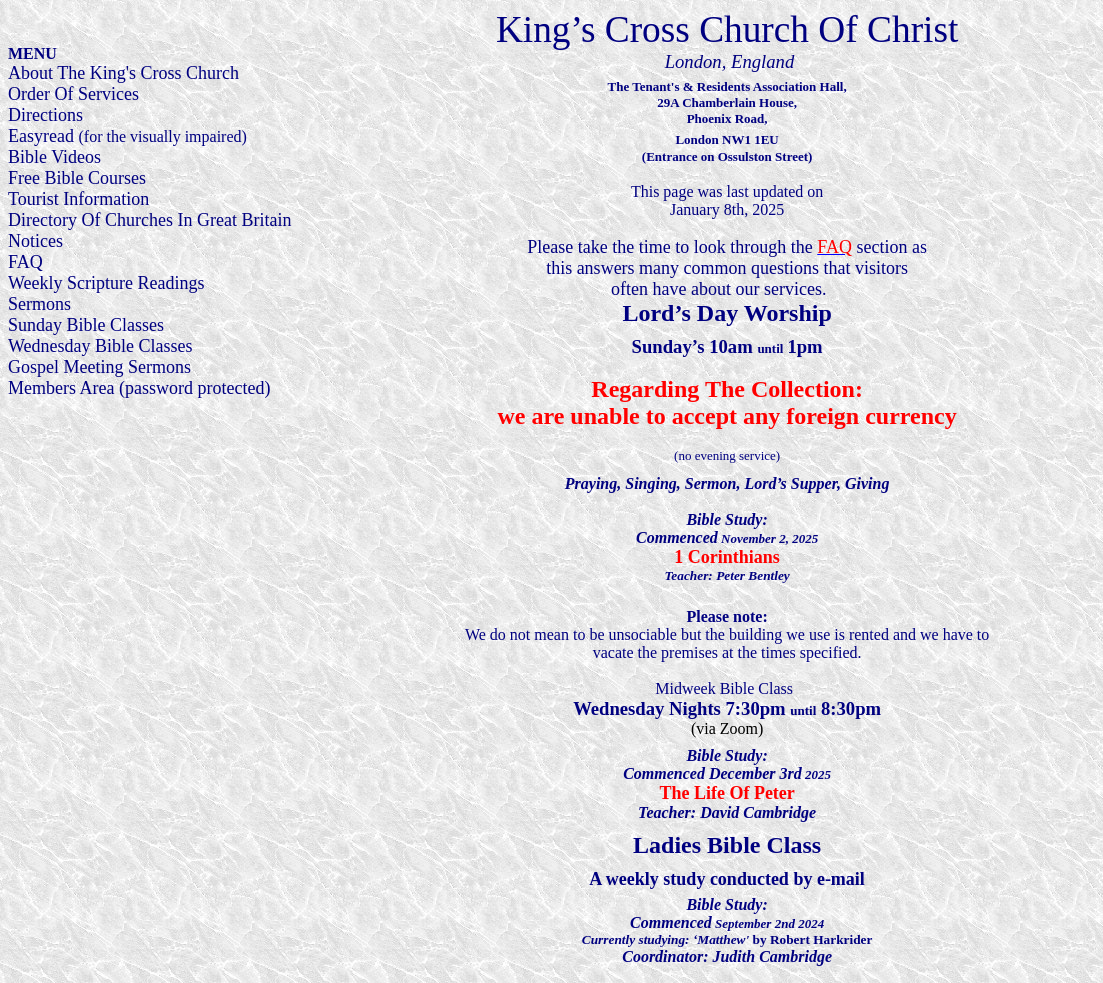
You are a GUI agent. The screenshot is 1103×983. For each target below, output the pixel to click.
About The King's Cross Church (123, 73)
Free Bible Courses (77, 178)
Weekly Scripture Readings (106, 283)
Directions (45, 115)
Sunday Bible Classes (86, 325)
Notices (35, 241)
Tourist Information (78, 199)
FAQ (25, 262)
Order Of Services (73, 94)
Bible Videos (54, 157)
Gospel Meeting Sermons (99, 367)
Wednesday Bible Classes (100, 346)
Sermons (39, 304)
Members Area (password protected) (139, 388)
